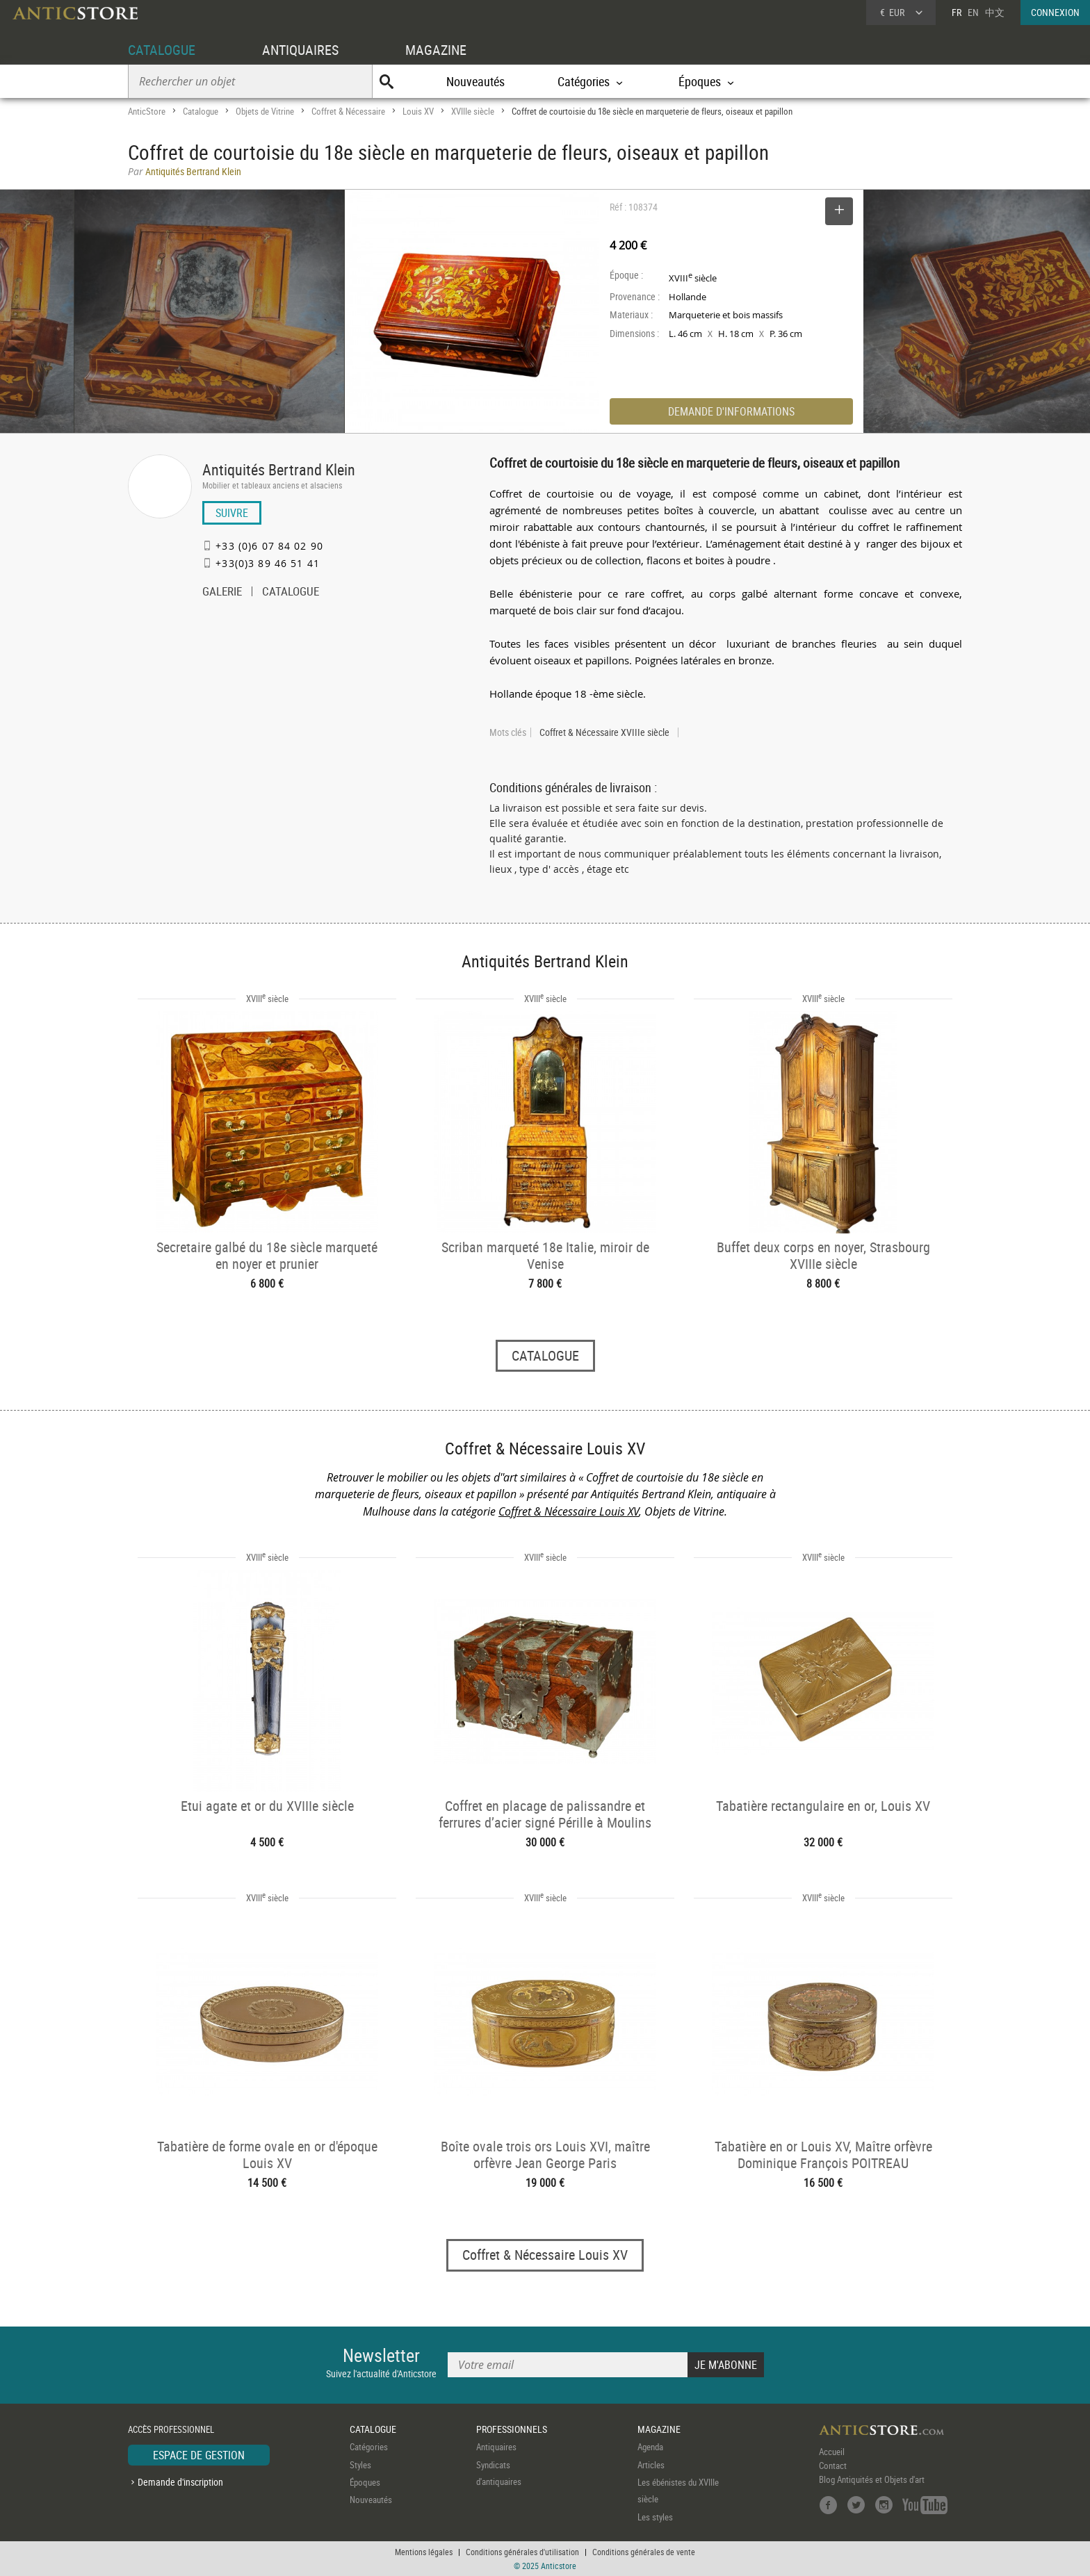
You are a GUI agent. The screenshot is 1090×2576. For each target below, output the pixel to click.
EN (973, 12)
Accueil (832, 2451)
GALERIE (222, 592)
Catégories (369, 2446)
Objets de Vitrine (265, 111)
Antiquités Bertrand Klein (278, 469)
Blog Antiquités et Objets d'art (872, 2479)
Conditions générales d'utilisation (522, 2551)
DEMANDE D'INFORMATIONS (731, 411)
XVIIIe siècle (472, 111)
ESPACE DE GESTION (199, 2455)
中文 (994, 12)
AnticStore (146, 111)
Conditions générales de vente (643, 2551)
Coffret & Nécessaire (348, 111)
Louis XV (418, 111)
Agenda (650, 2446)
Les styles (655, 2517)
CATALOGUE (161, 49)
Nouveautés (475, 81)
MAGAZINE (435, 49)
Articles (651, 2465)
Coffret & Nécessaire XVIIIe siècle (604, 732)
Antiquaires (496, 2446)
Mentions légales (424, 2551)
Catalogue (200, 111)
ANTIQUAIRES (300, 49)
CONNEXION (1055, 12)
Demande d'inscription (180, 2481)
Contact (833, 2465)
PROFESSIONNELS (511, 2429)
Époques (365, 2482)
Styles (360, 2465)
